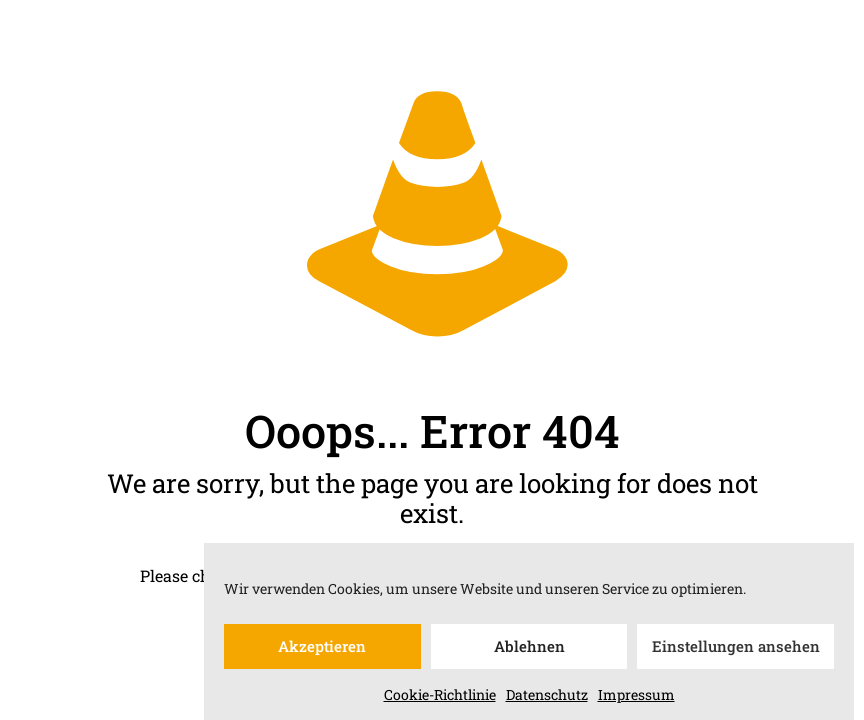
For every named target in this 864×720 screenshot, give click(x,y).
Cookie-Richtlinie (440, 698)
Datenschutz (547, 698)
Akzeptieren (322, 651)
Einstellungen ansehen (736, 651)
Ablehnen (529, 651)
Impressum (636, 698)
